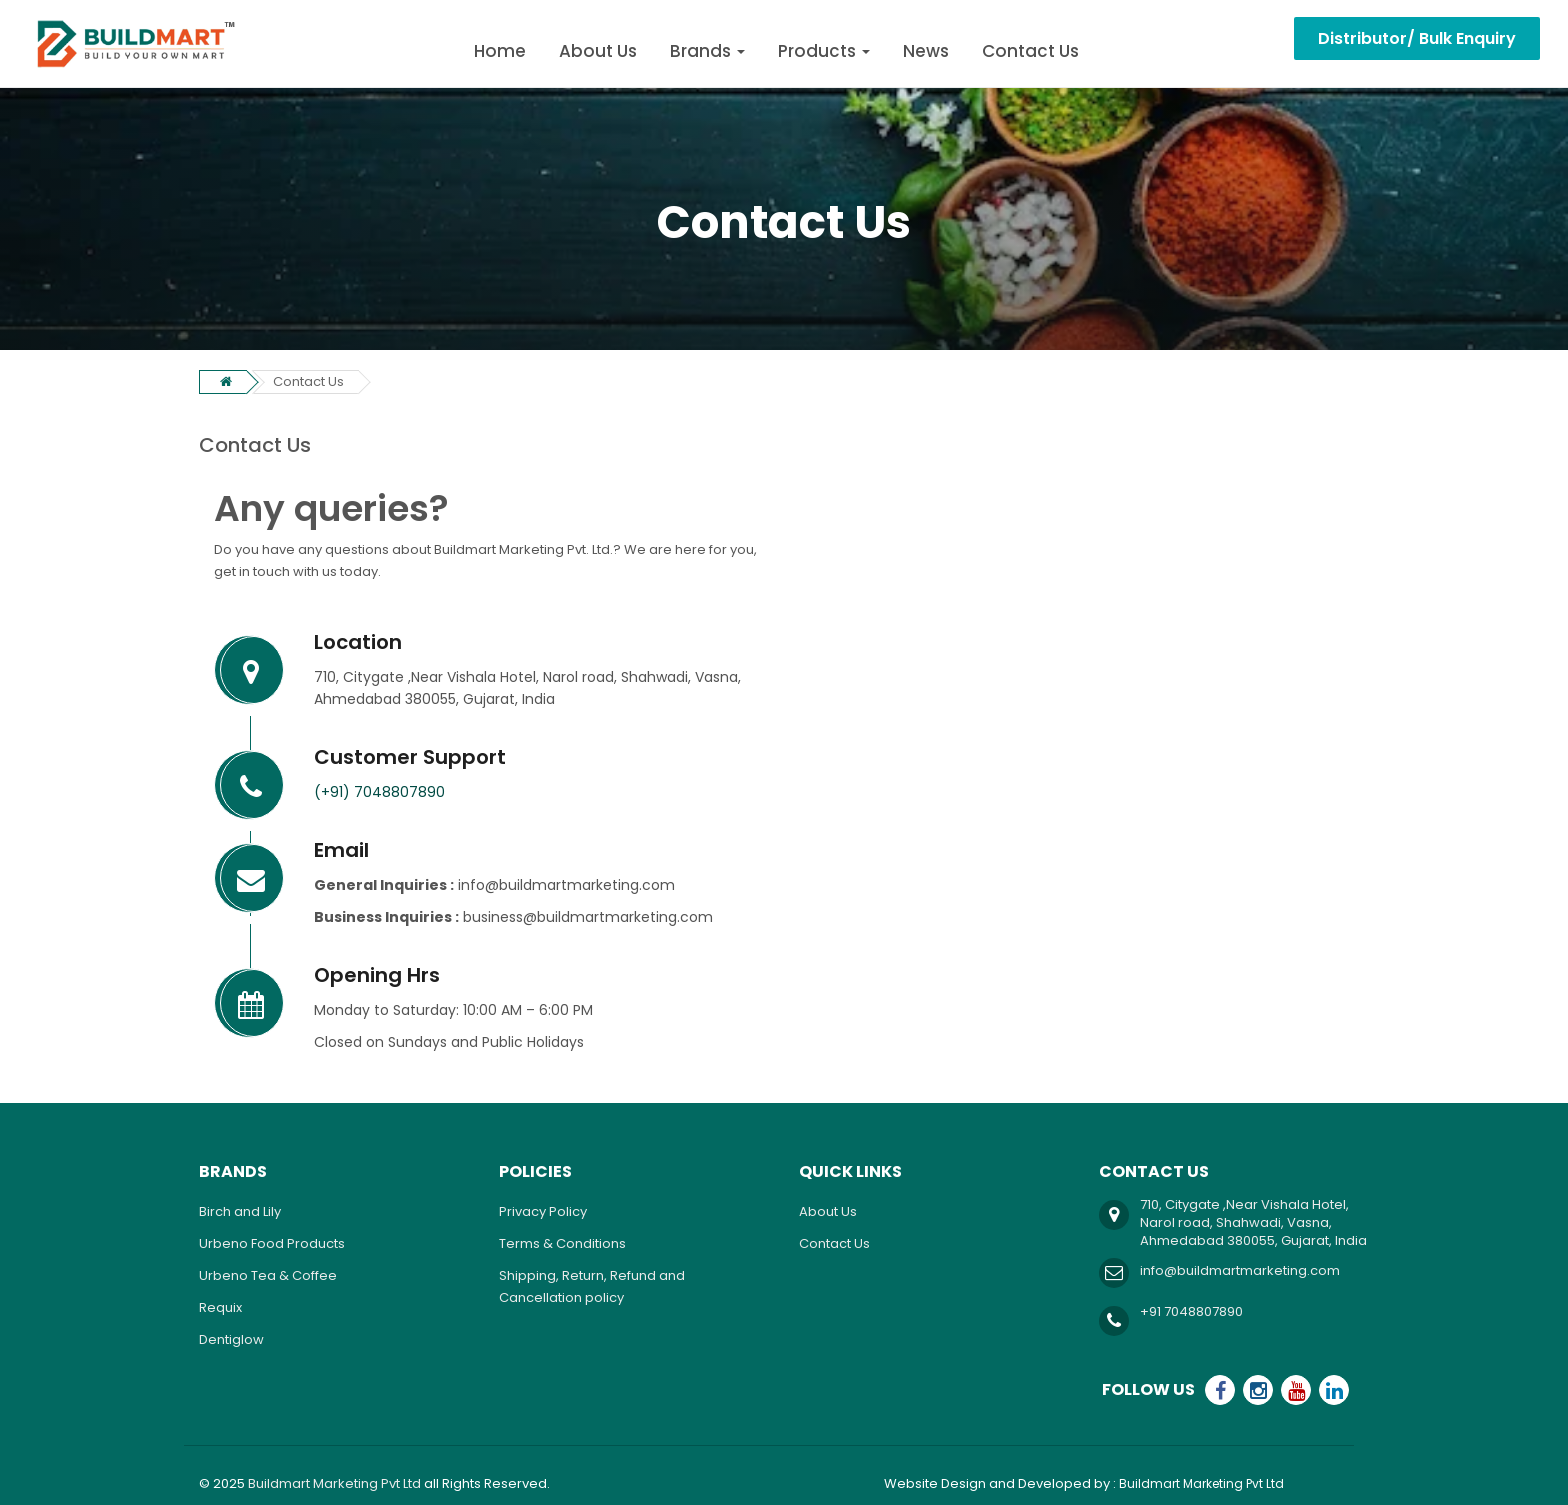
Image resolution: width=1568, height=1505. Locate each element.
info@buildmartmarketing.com (1240, 1270)
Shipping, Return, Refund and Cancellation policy (592, 1286)
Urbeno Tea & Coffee (268, 1275)
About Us (598, 51)
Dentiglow (231, 1339)
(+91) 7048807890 (379, 792)
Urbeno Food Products (272, 1243)
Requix (220, 1307)
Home (500, 51)
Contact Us (1030, 51)
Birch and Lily (240, 1211)
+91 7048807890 (1191, 1311)
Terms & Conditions (562, 1243)
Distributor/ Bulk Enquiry (1417, 38)
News (926, 51)
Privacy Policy (543, 1211)
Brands (707, 51)
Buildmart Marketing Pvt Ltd (334, 1483)
